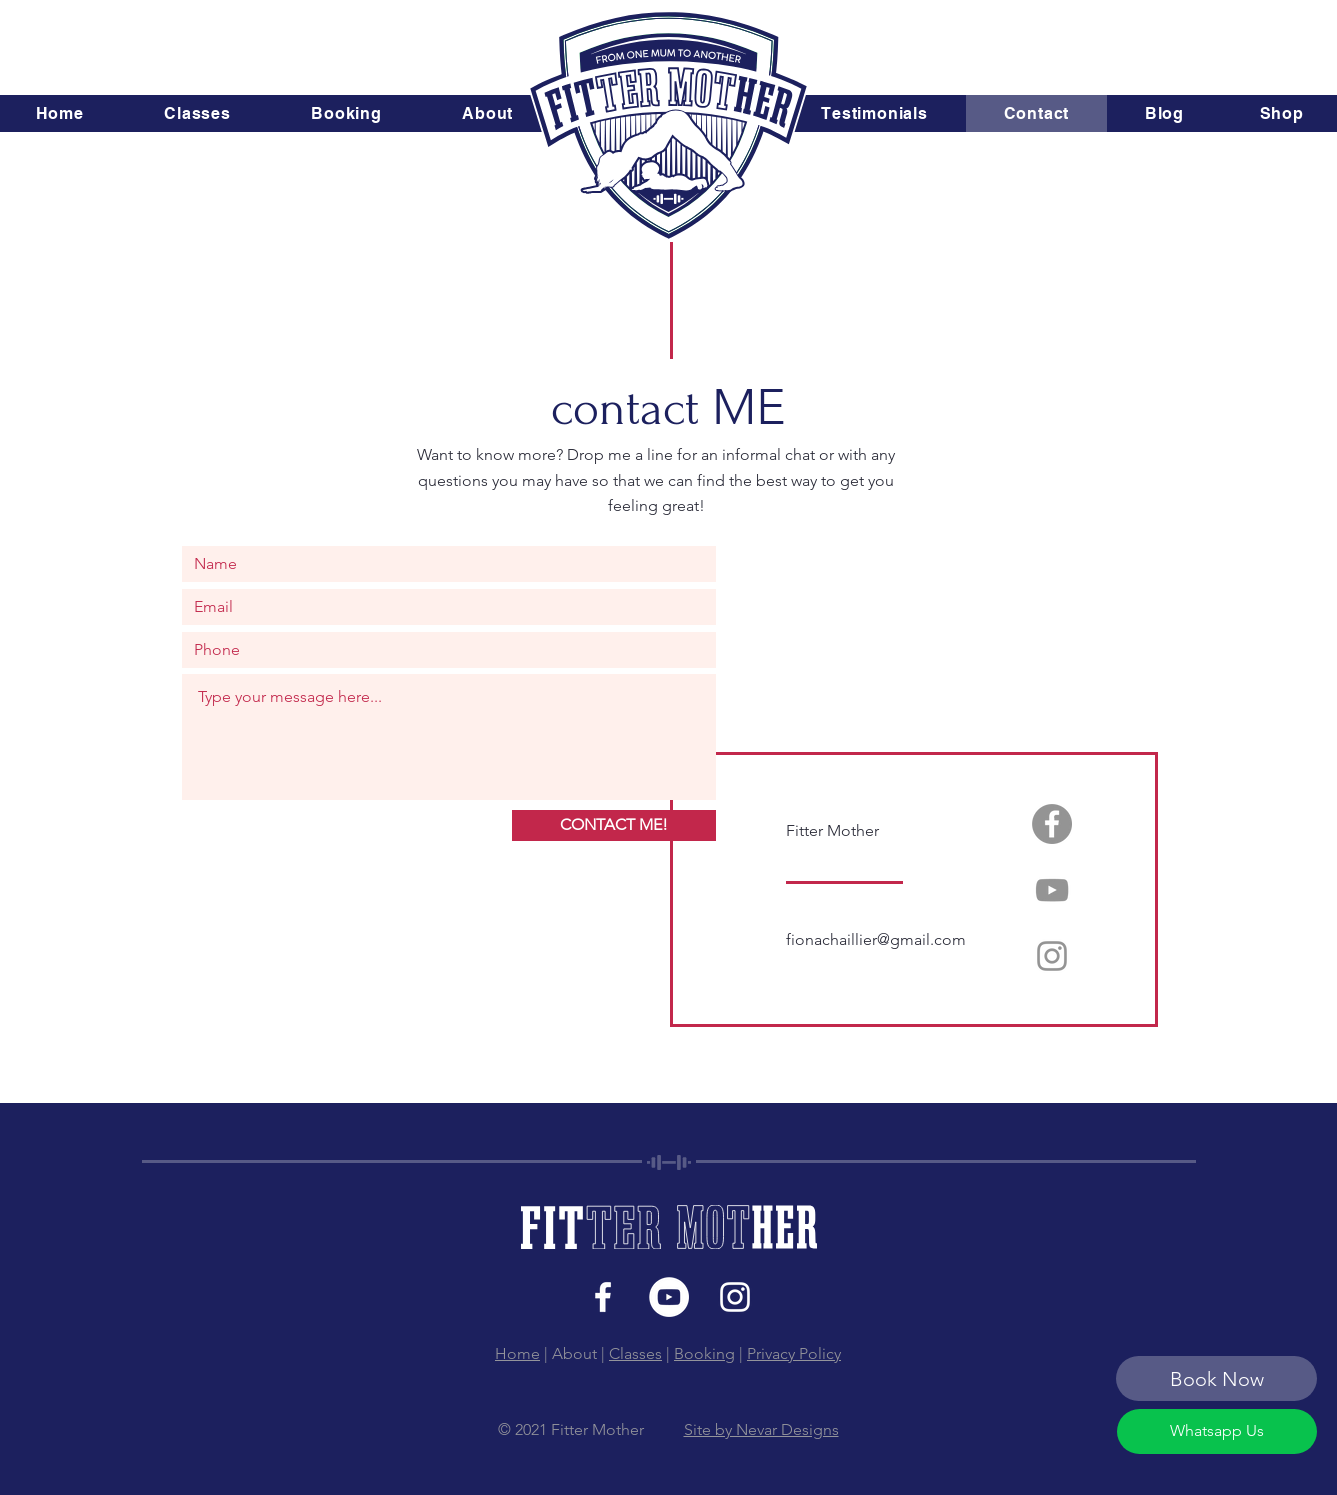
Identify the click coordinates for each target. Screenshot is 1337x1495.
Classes (635, 1353)
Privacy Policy (794, 1353)
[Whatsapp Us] (1217, 1431)
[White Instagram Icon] (735, 1297)
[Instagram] (1052, 956)
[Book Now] (1216, 1378)
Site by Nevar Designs (761, 1429)
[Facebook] (1052, 824)
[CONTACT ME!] (614, 825)
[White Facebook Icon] (603, 1297)
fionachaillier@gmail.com (876, 939)
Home (517, 1353)
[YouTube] (1052, 890)
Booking (704, 1353)
